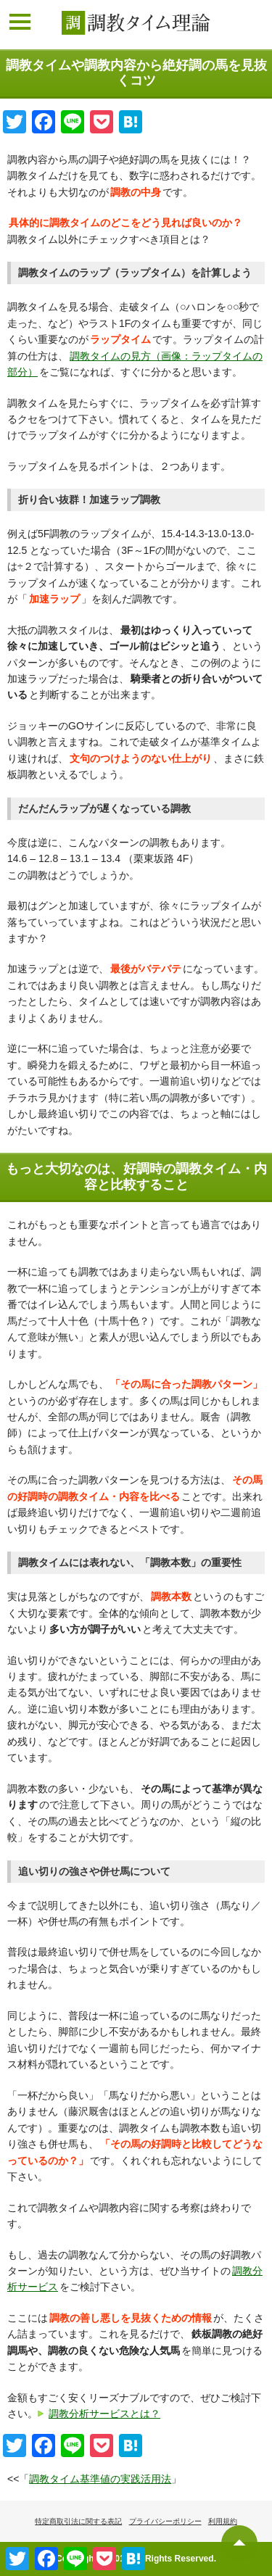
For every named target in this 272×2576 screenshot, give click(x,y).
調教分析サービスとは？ (104, 2413)
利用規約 (222, 2521)
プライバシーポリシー (165, 2521)
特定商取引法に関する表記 (78, 2521)
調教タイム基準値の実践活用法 (100, 2479)
